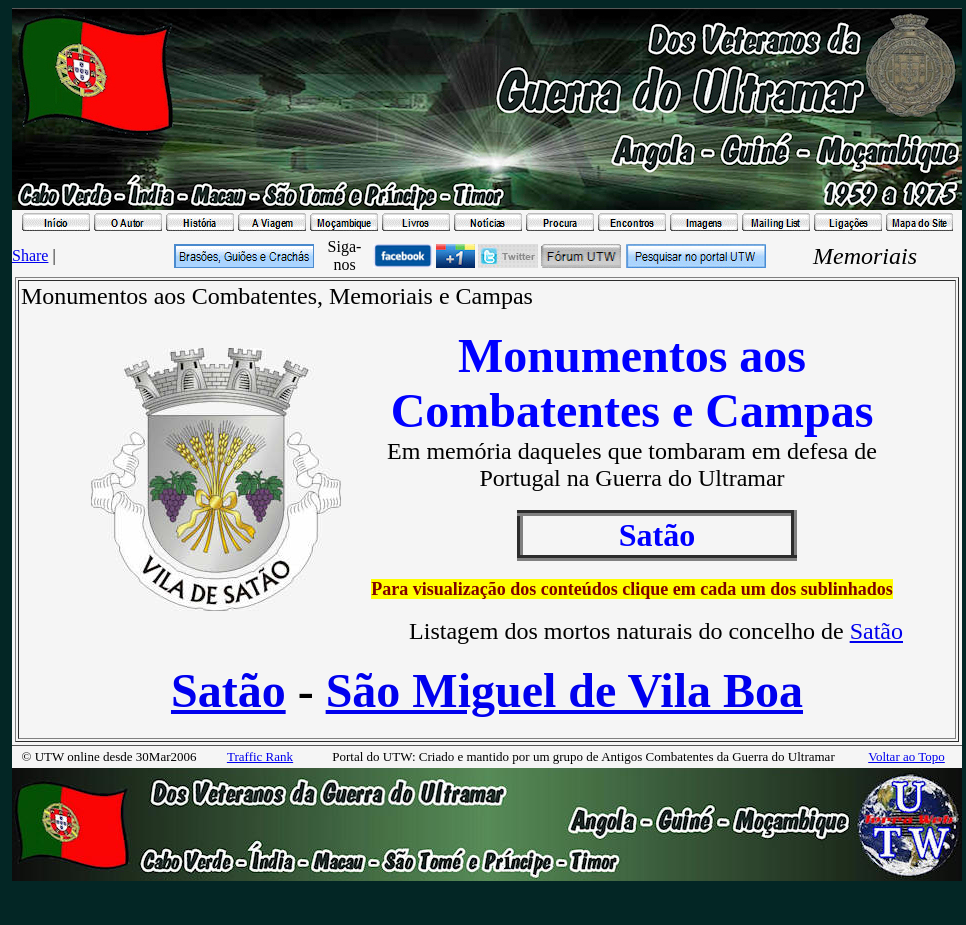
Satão (876, 631)
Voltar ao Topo (906, 756)
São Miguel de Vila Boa (564, 690)
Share (30, 255)
